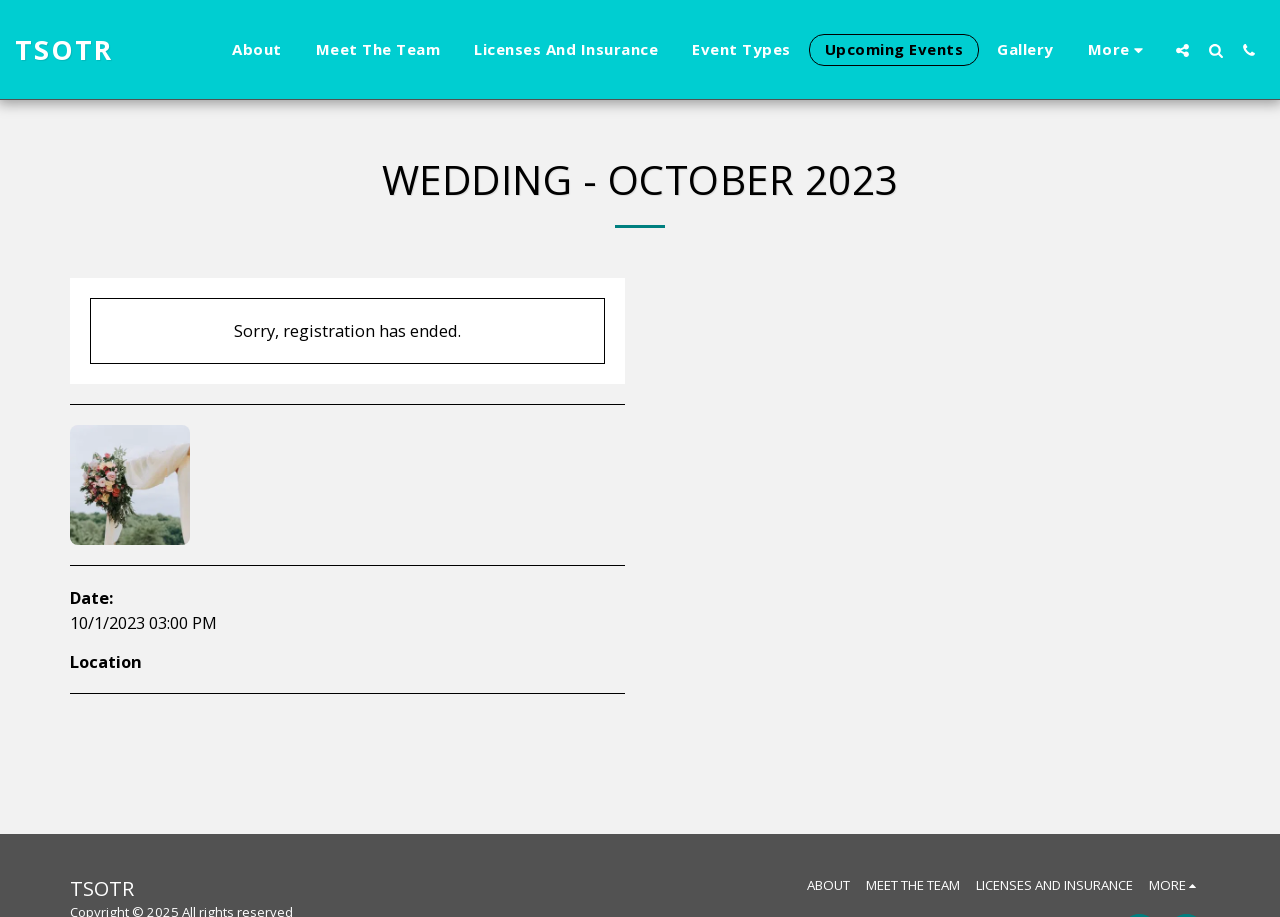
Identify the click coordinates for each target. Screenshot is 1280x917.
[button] (1182, 50)
